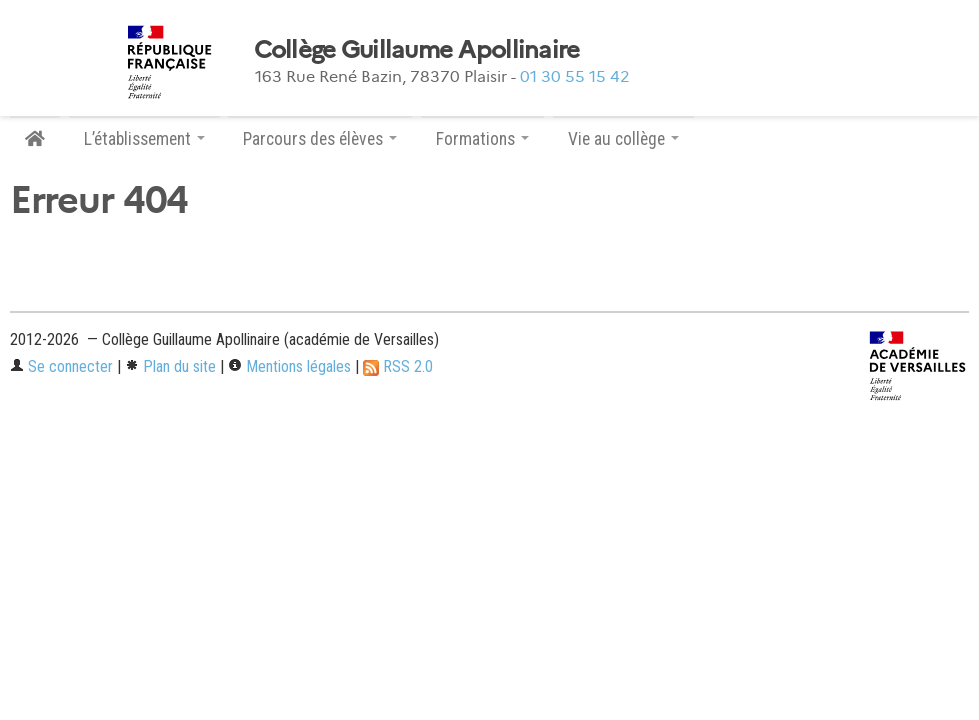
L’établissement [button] (144, 139)
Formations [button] (482, 139)
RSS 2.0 (398, 366)
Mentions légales (289, 366)
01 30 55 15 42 (575, 76)
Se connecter (61, 366)
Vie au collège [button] (623, 139)
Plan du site (170, 366)
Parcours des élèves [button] (320, 139)
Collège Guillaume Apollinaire (417, 50)
